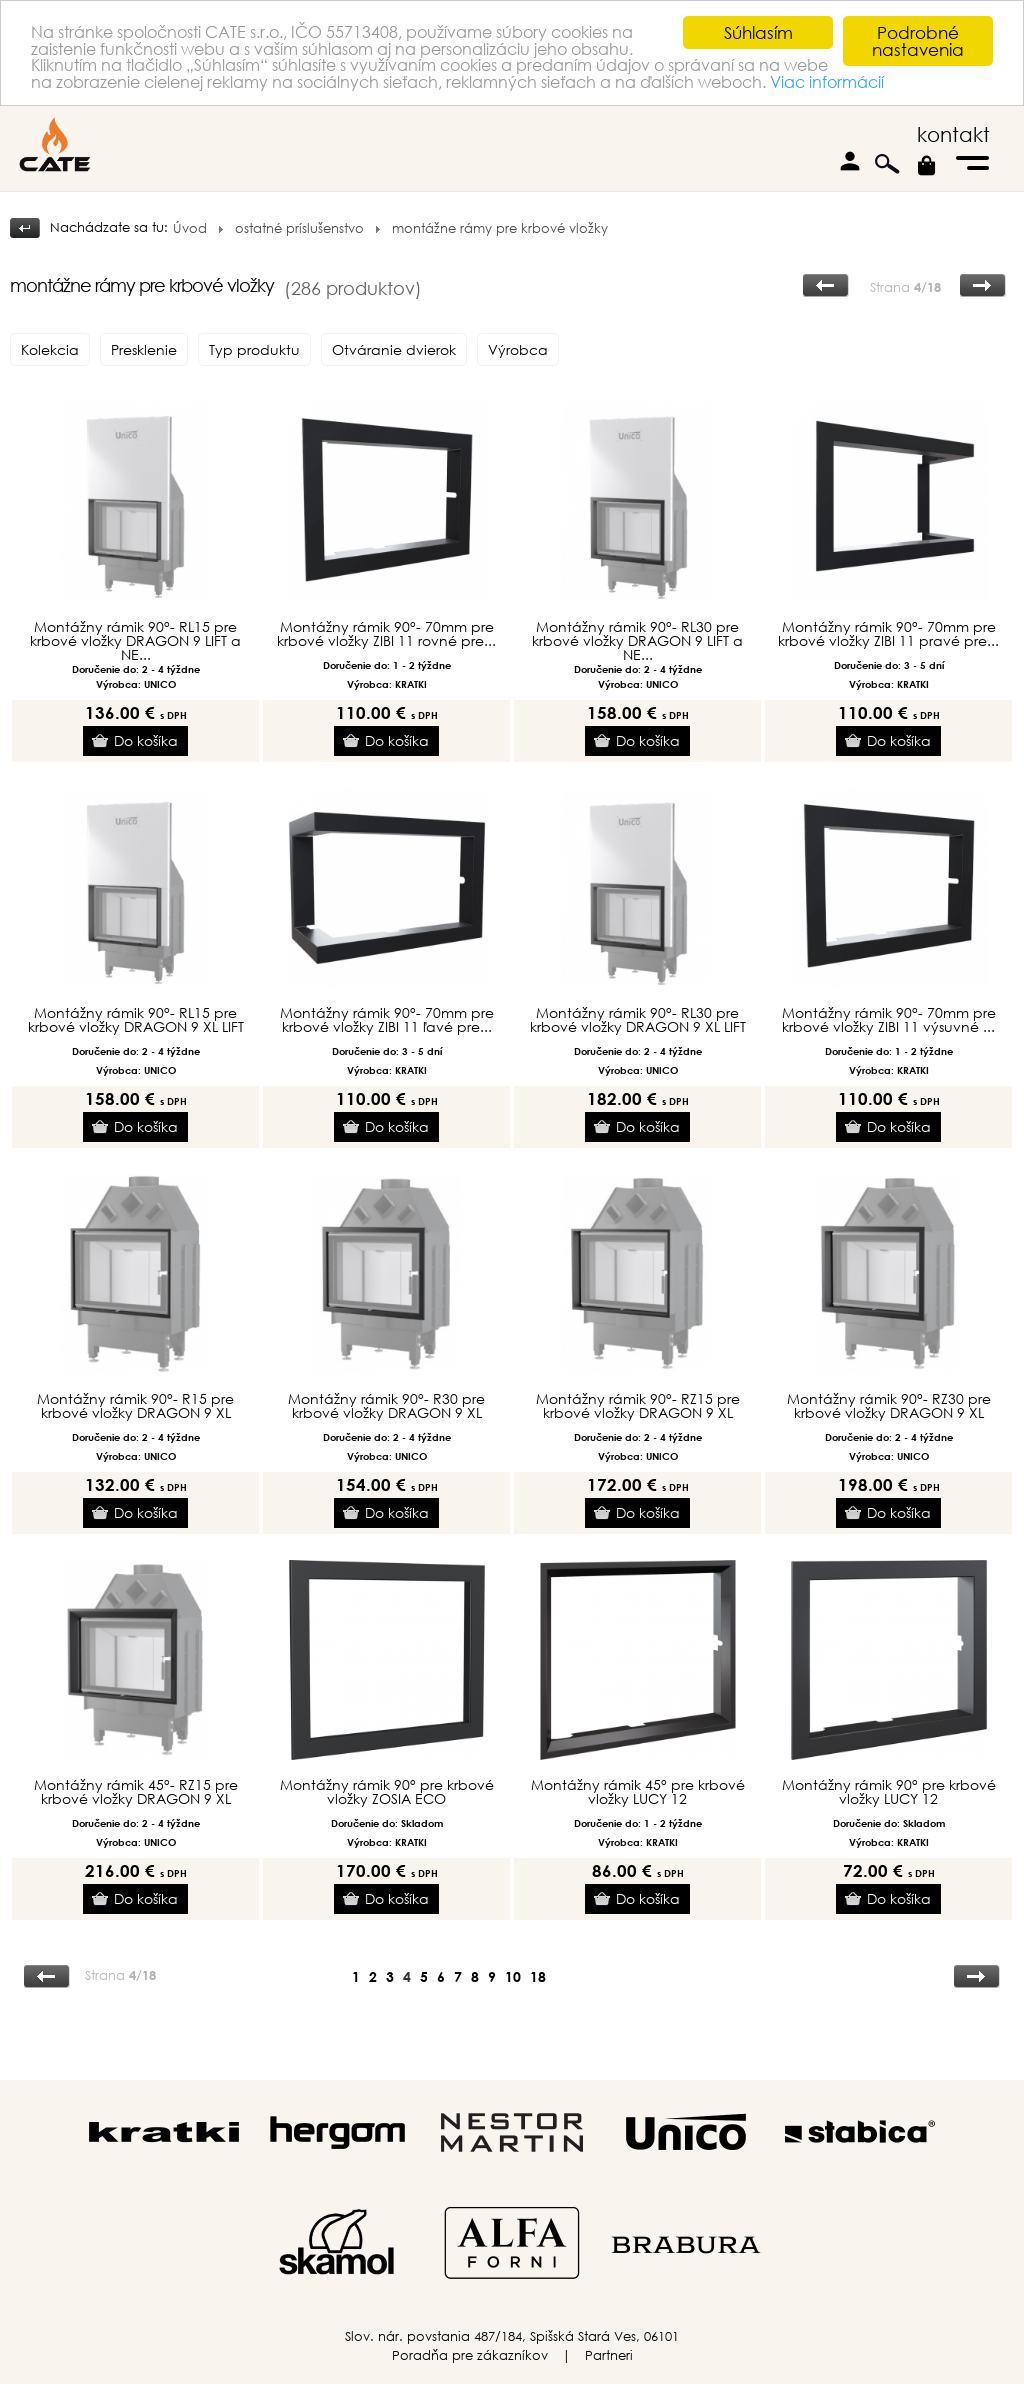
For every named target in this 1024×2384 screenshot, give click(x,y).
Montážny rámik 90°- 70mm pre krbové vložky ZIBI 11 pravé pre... (888, 634)
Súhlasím (758, 32)
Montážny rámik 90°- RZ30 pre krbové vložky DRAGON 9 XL (889, 1406)
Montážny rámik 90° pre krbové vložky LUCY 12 (889, 1792)
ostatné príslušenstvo (299, 228)
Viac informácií (171, 101)
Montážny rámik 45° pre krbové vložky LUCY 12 (638, 1792)
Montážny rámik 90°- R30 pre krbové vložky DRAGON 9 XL (386, 1406)
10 (513, 1976)
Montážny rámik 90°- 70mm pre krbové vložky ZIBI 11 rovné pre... (386, 634)
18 (538, 1976)
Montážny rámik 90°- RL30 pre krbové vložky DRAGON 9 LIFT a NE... (637, 641)
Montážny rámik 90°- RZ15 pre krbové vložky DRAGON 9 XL (638, 1406)
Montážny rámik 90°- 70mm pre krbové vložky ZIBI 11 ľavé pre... (387, 1020)
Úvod (190, 228)
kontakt (953, 134)
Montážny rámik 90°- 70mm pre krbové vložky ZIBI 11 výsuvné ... (889, 1020)
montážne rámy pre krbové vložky (500, 228)
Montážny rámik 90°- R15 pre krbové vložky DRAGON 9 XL (135, 1406)
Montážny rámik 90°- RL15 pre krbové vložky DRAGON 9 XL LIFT (136, 1020)
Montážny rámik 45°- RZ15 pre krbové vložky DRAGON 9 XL (136, 1792)
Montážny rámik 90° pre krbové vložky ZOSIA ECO (387, 1792)
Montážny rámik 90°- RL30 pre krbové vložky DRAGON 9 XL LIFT (638, 1020)
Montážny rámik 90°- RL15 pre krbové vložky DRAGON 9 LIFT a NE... (135, 641)
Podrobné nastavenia (918, 41)
